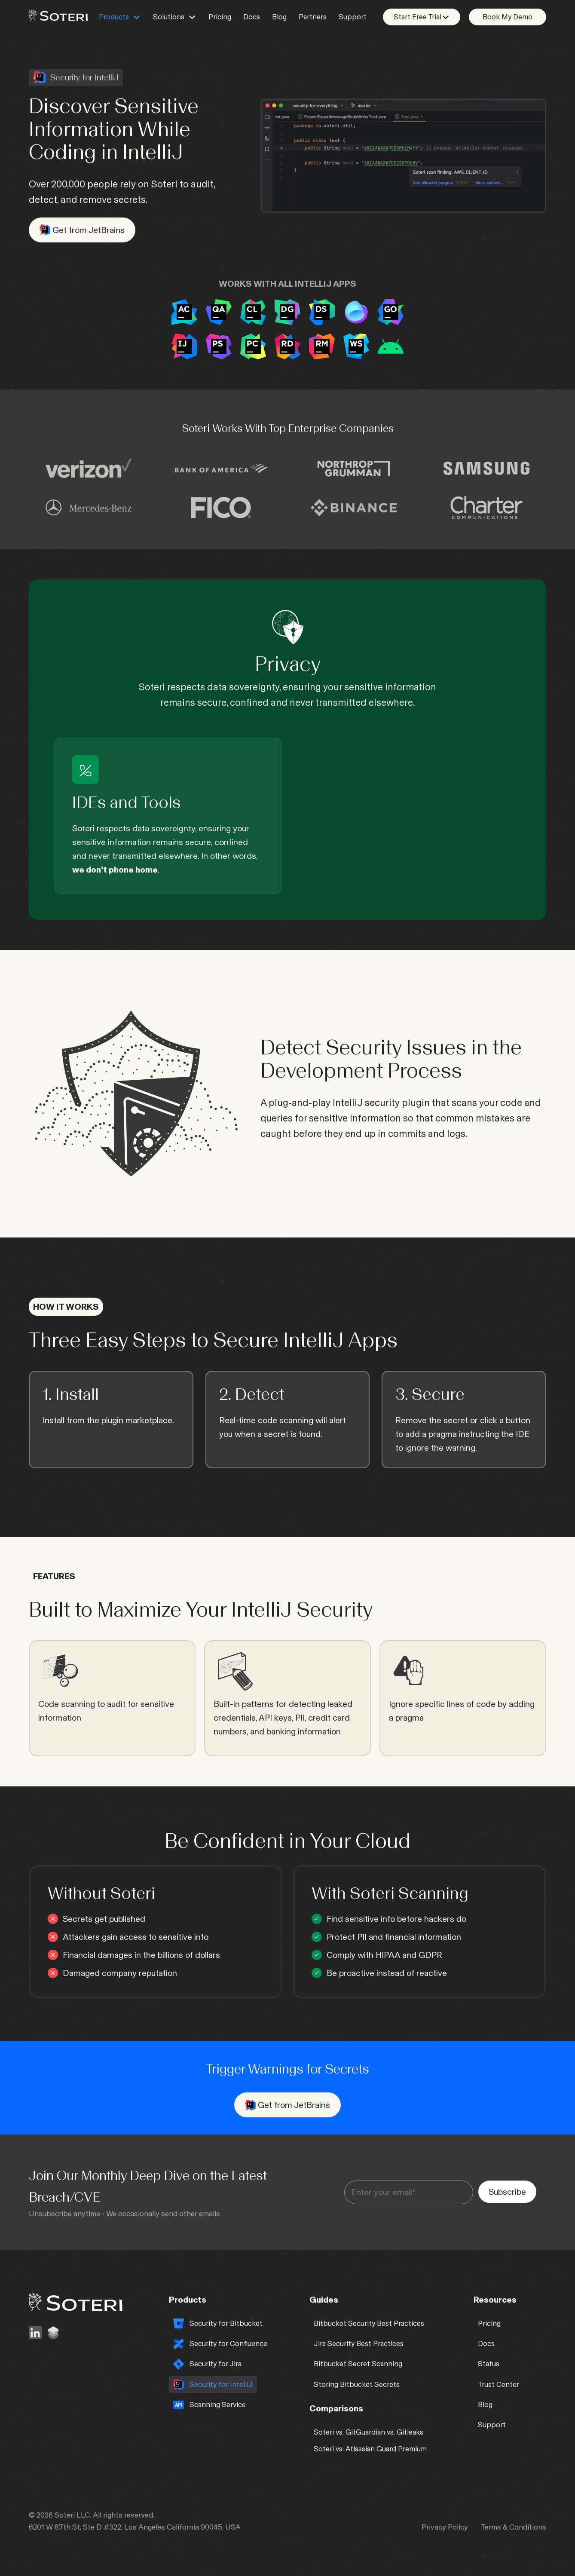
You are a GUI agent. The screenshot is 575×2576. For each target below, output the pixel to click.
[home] (58, 13)
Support (353, 16)
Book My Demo (507, 16)
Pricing (219, 16)
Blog (279, 16)
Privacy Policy (445, 2526)
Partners (313, 16)
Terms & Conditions (513, 2526)
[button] (120, 17)
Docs (251, 16)
